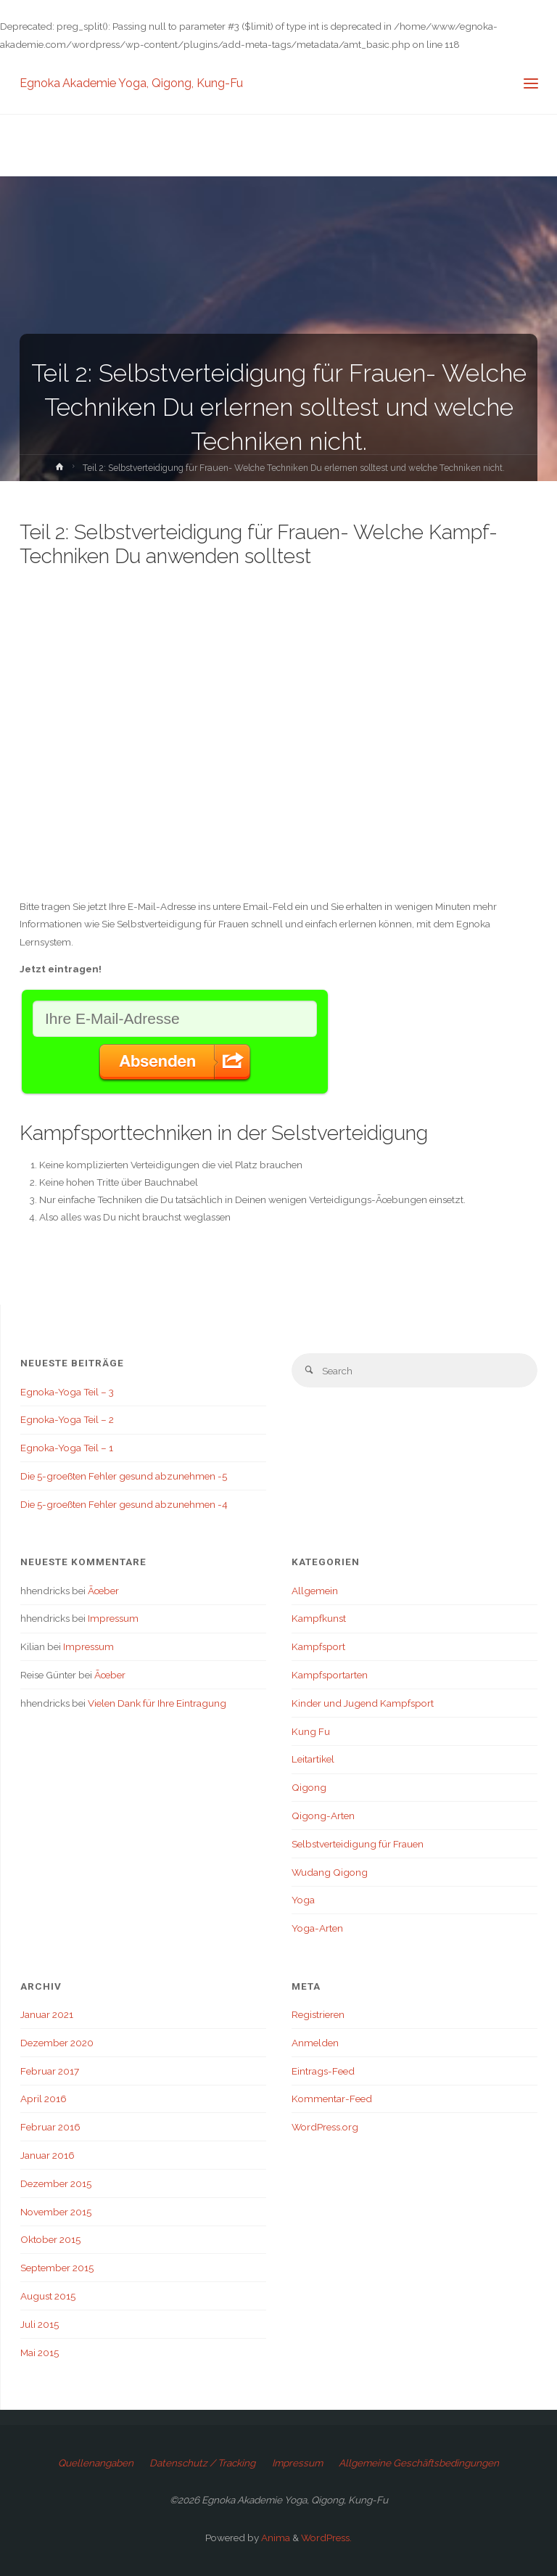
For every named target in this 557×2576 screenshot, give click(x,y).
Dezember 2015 (55, 2183)
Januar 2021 (46, 2014)
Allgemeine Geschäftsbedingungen (419, 2463)
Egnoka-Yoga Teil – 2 (67, 1419)
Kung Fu (311, 1731)
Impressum (113, 1618)
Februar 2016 (50, 2127)
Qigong (309, 1787)
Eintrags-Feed (323, 2071)
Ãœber (103, 1590)
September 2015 (57, 2267)
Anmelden (315, 2042)
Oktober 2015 (50, 2239)
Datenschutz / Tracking (202, 2463)
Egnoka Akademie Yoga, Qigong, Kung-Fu (131, 83)
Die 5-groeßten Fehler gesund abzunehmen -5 (123, 1476)
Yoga (303, 1900)
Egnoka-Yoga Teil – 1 (66, 1447)
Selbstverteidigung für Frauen (358, 1844)
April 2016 (43, 2098)
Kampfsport (318, 1646)
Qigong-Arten (323, 1815)
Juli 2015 (39, 2324)
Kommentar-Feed (332, 2098)
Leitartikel (313, 1759)
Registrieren (318, 2014)
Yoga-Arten (317, 1928)
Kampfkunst (319, 1618)
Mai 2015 (39, 2352)
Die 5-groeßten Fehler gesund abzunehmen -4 (124, 1504)
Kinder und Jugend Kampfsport (363, 1703)
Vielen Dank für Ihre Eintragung (157, 1703)
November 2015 (55, 2212)
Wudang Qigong (330, 1872)
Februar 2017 (49, 2071)
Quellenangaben (95, 2463)
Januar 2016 (47, 2155)
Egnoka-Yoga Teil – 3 (67, 1392)
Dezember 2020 (57, 2042)
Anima (274, 2537)
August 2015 (47, 2296)
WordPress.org (325, 2127)
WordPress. (326, 2537)
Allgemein (315, 1590)
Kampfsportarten (330, 1675)
